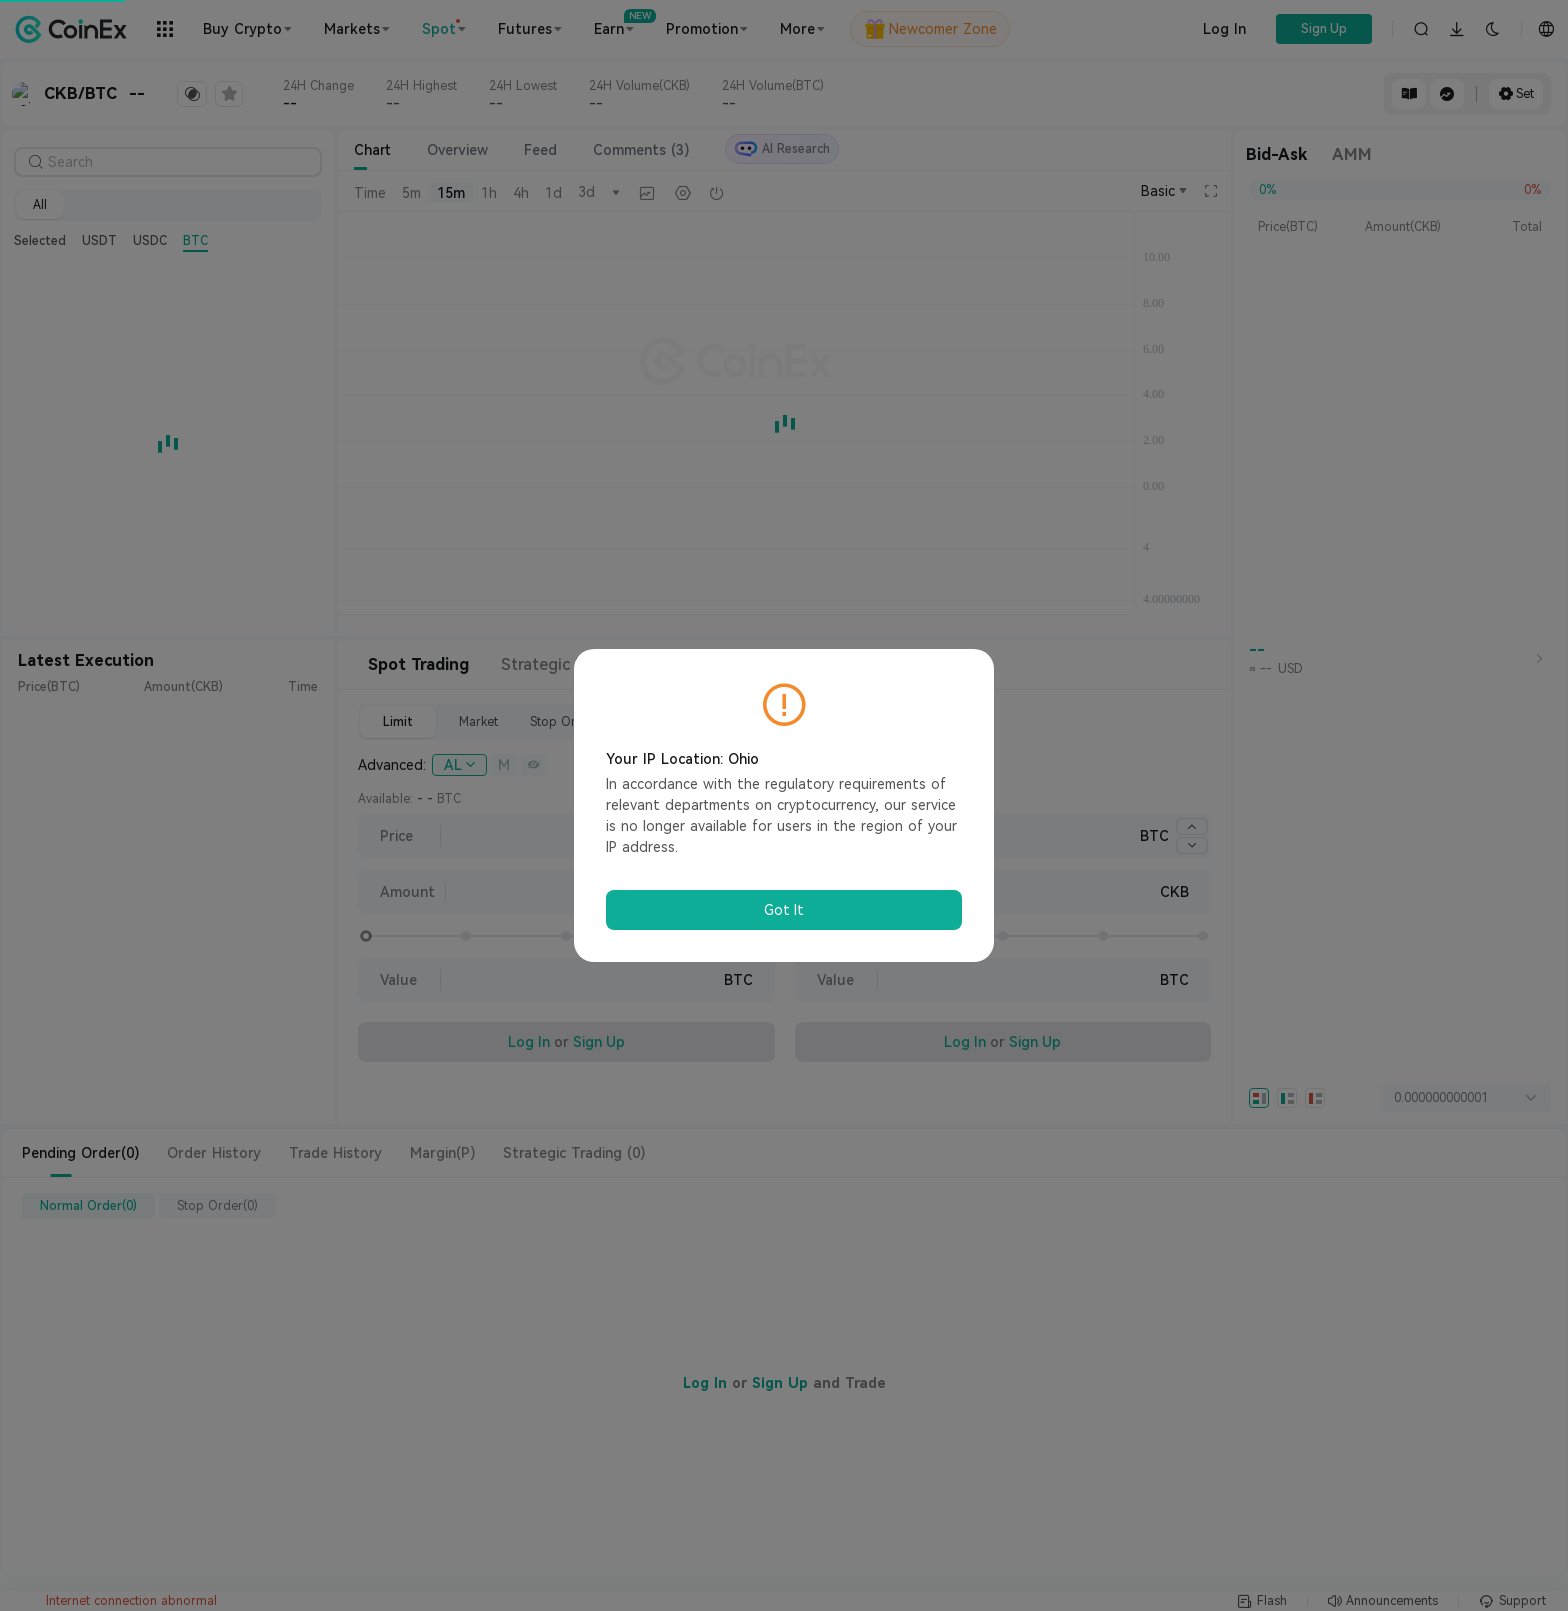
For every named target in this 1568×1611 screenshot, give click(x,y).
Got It (784, 910)
